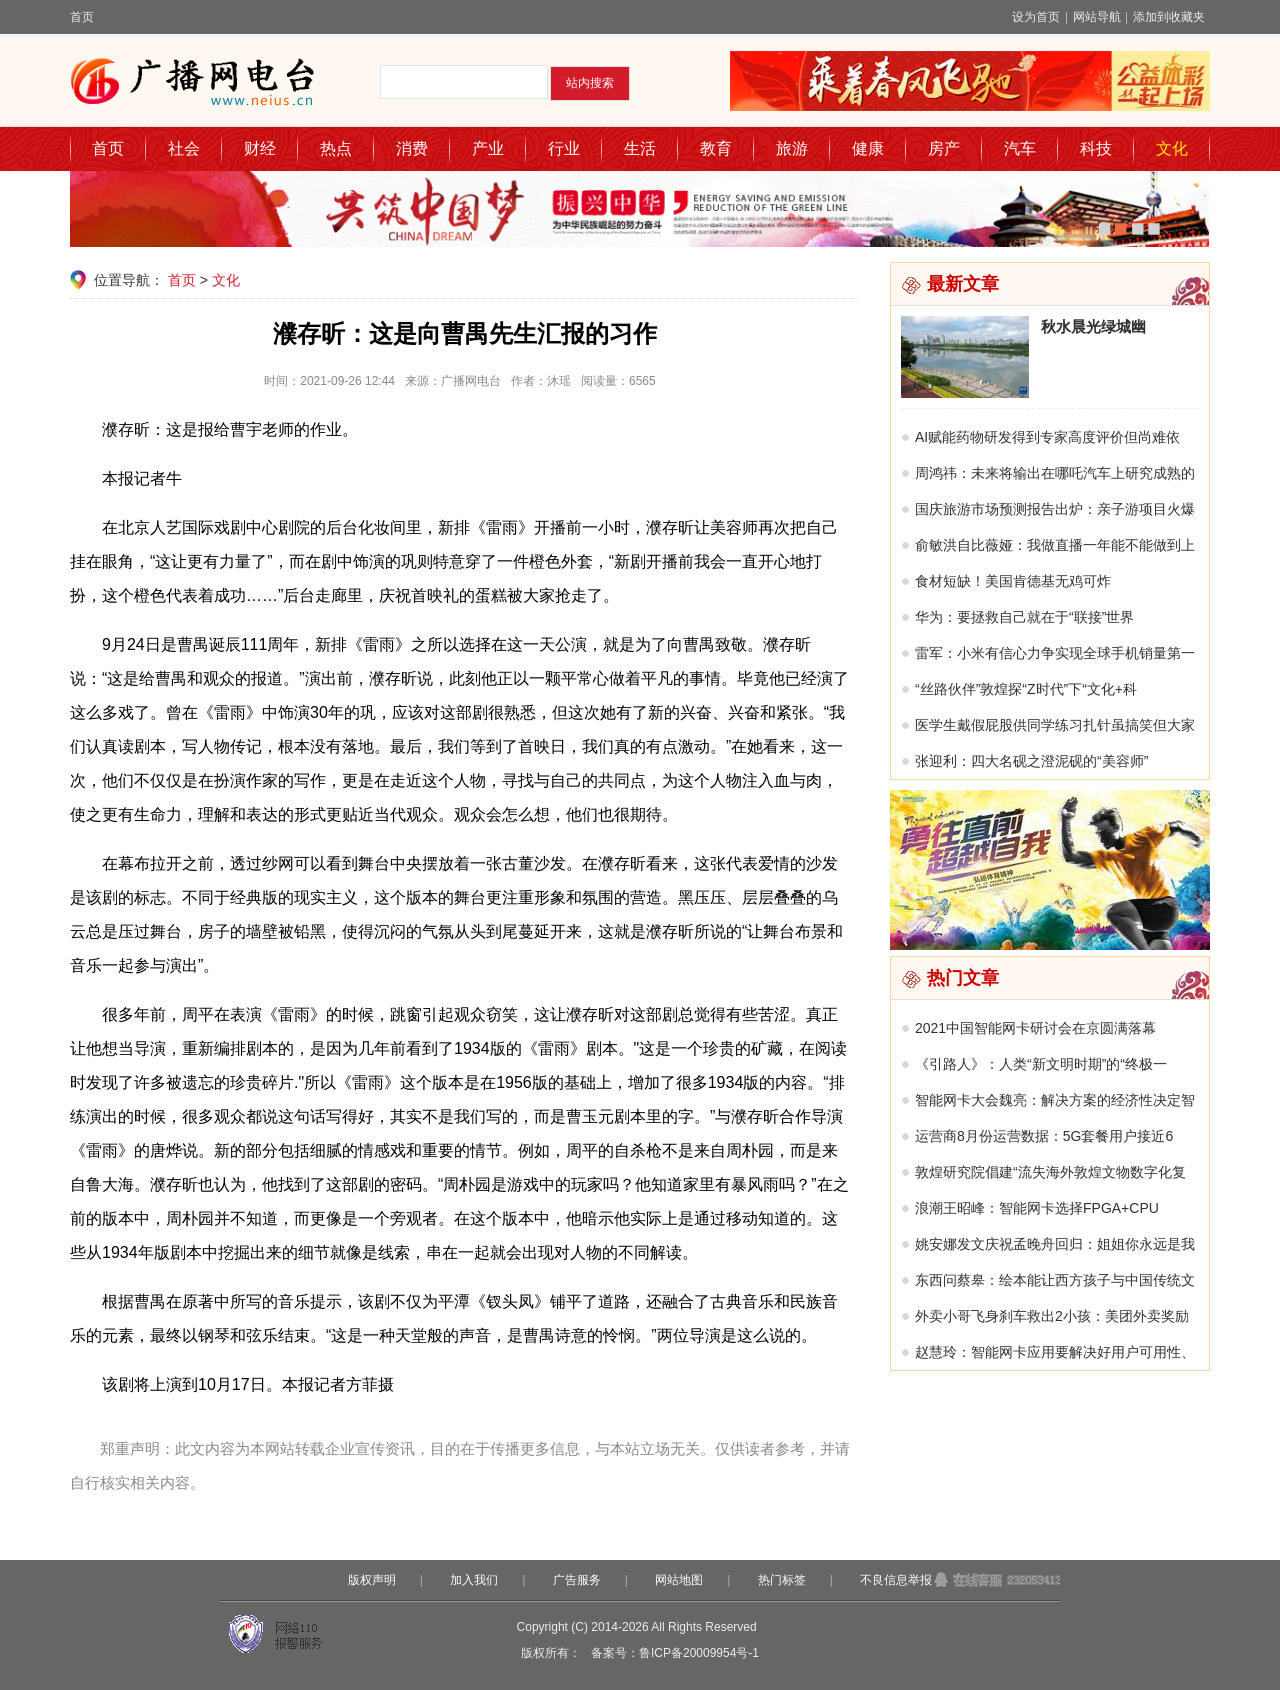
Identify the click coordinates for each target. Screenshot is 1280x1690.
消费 (412, 148)
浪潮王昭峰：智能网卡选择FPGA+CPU (1037, 1208)
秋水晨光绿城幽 (1093, 326)
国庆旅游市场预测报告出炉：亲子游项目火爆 (1055, 509)
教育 (716, 148)
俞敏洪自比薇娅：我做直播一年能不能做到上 (1055, 545)
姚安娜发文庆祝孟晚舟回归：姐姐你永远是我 (1055, 1244)
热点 (336, 148)
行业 (564, 148)
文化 (1172, 148)
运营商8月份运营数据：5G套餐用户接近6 (1044, 1136)
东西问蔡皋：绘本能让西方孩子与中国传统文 (1055, 1280)
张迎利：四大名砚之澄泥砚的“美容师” (1031, 761)
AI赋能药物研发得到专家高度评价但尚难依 (1047, 437)
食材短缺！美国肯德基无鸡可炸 (1013, 581)
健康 (868, 148)
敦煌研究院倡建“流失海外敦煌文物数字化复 (1050, 1172)
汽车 (1020, 148)
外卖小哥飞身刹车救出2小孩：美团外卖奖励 (1052, 1316)
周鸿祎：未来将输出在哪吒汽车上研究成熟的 (1055, 473)
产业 (488, 148)
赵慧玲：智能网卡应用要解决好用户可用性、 (1055, 1352)
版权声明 (372, 1580)
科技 (1096, 148)
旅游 (792, 148)
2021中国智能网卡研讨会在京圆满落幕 (1035, 1028)
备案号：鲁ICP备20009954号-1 (675, 1653)
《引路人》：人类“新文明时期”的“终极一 (1041, 1064)
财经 (260, 148)
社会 (184, 148)
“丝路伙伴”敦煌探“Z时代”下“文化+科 (1026, 689)
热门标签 (782, 1580)
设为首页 (1036, 17)
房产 (944, 148)
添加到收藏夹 (1169, 17)
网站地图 (679, 1580)
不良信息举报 (896, 1580)
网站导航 (1097, 17)
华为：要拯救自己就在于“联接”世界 (1024, 617)
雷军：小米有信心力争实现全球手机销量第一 (1055, 653)
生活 (640, 148)
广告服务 (577, 1580)
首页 (82, 17)
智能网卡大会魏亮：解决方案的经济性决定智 (1055, 1100)
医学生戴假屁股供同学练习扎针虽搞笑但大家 (1055, 725)
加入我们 (474, 1580)
